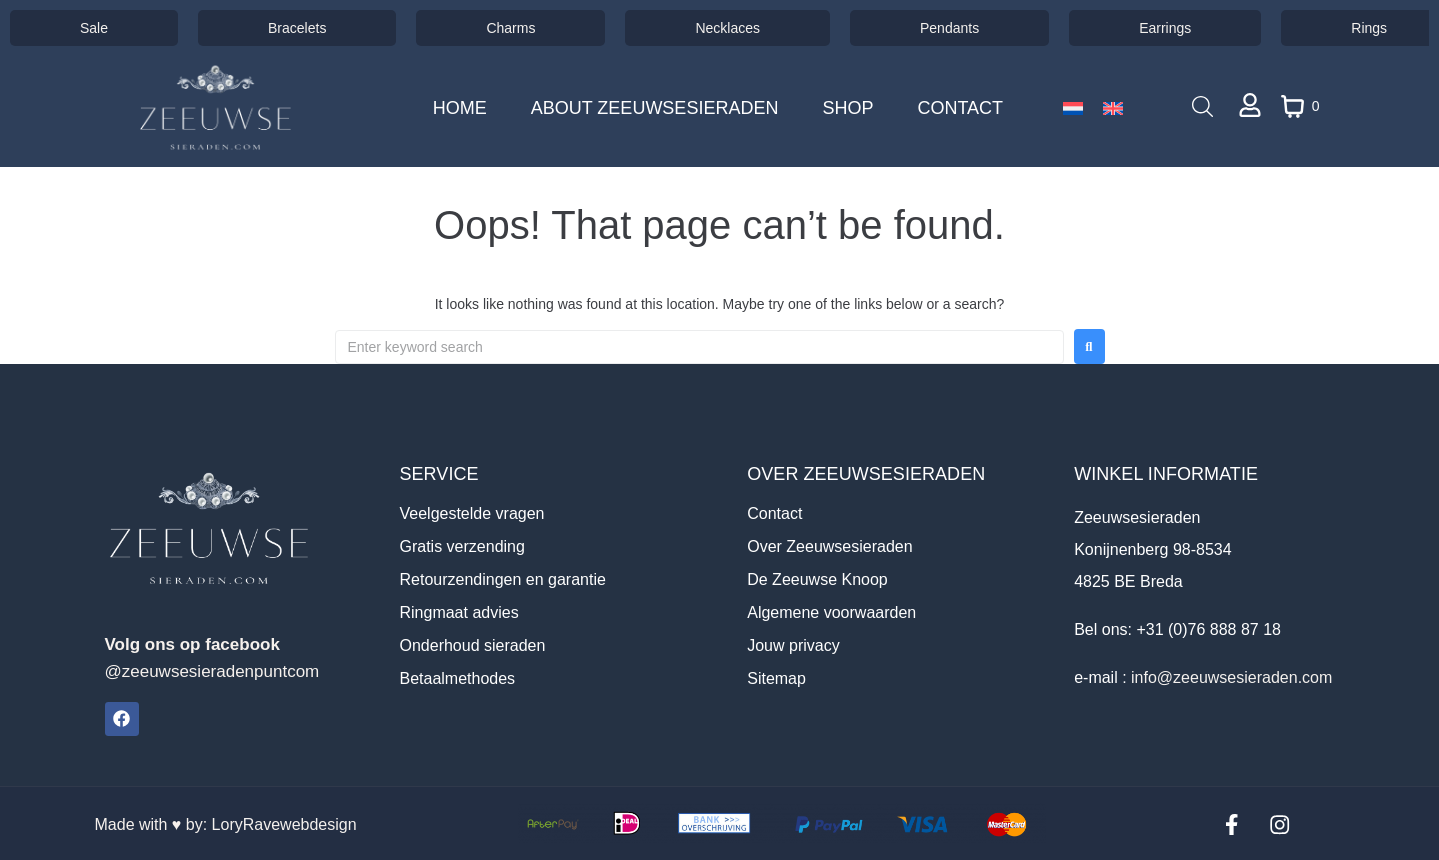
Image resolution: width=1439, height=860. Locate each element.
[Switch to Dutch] (1073, 108)
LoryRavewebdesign (284, 823)
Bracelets (297, 28)
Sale (94, 28)
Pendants (949, 28)
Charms (510, 28)
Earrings (1165, 28)
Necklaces (727, 28)
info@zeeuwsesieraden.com (1231, 677)
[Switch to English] (1113, 108)
